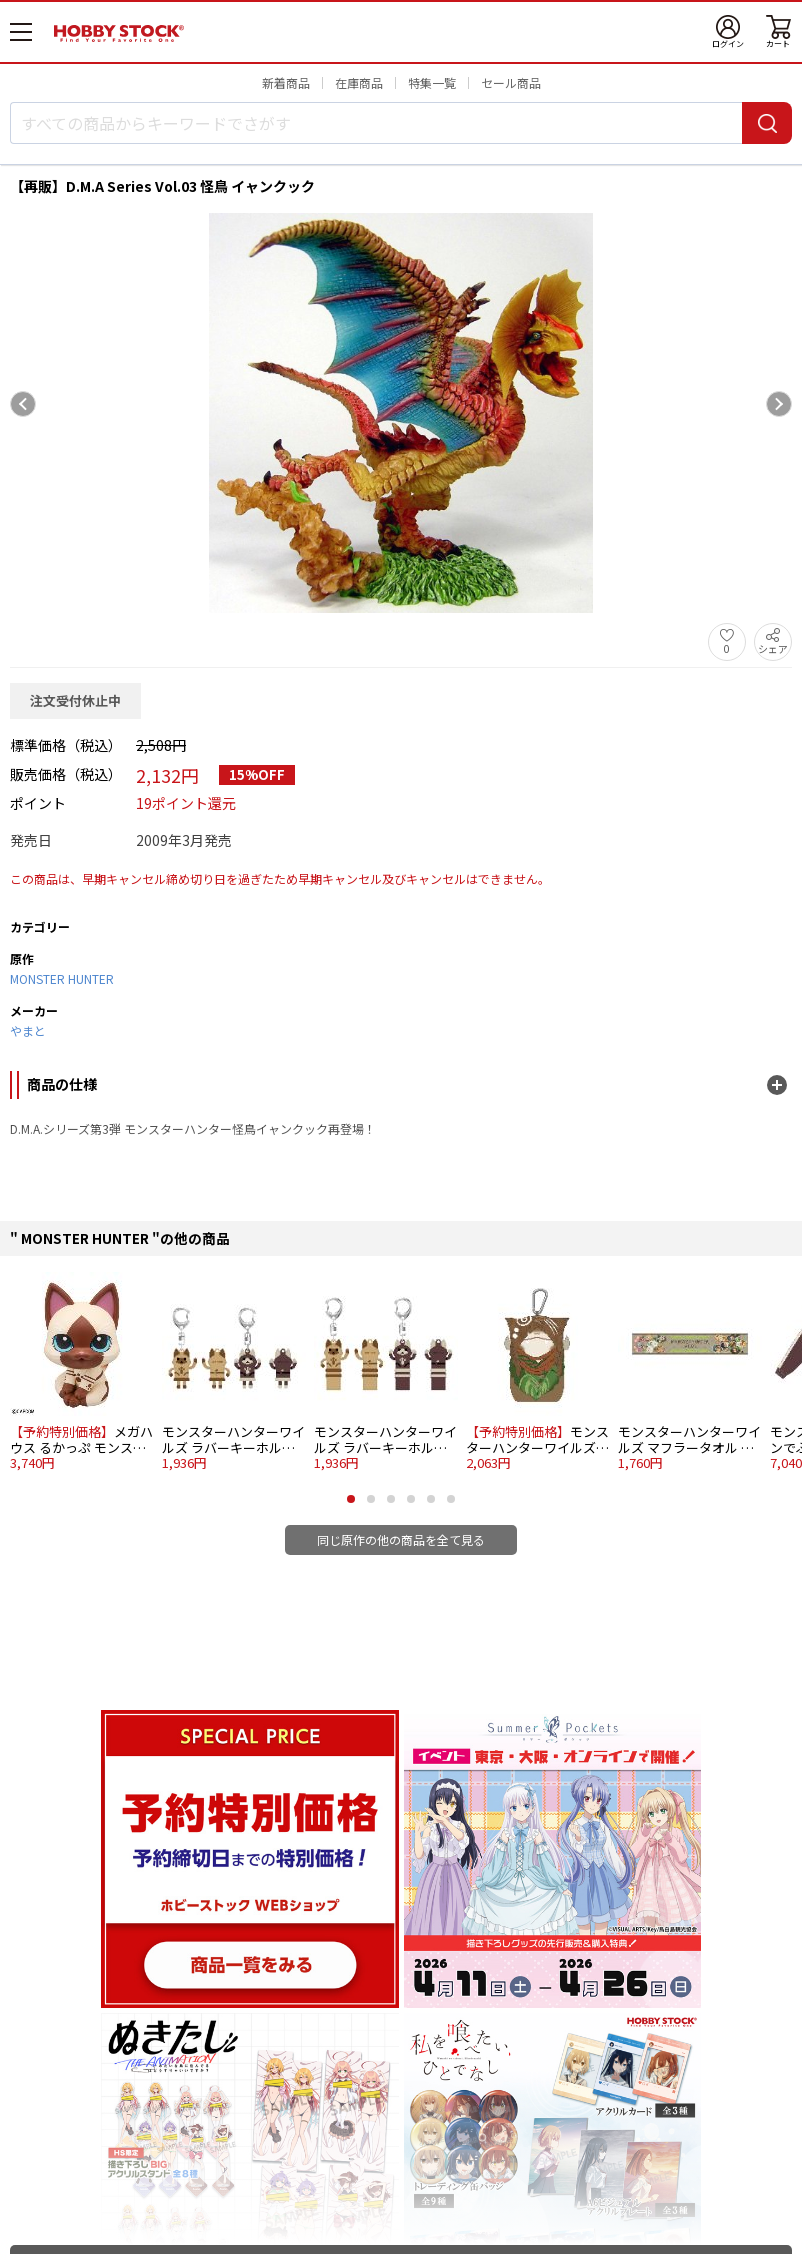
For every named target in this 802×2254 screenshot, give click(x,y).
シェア (773, 648)
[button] (351, 1499)
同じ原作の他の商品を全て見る (401, 1539)
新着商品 (286, 82)
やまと (28, 1030)
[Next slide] (779, 404)
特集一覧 (432, 82)
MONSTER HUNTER (62, 978)
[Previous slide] (23, 404)
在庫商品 (359, 82)
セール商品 (511, 82)
